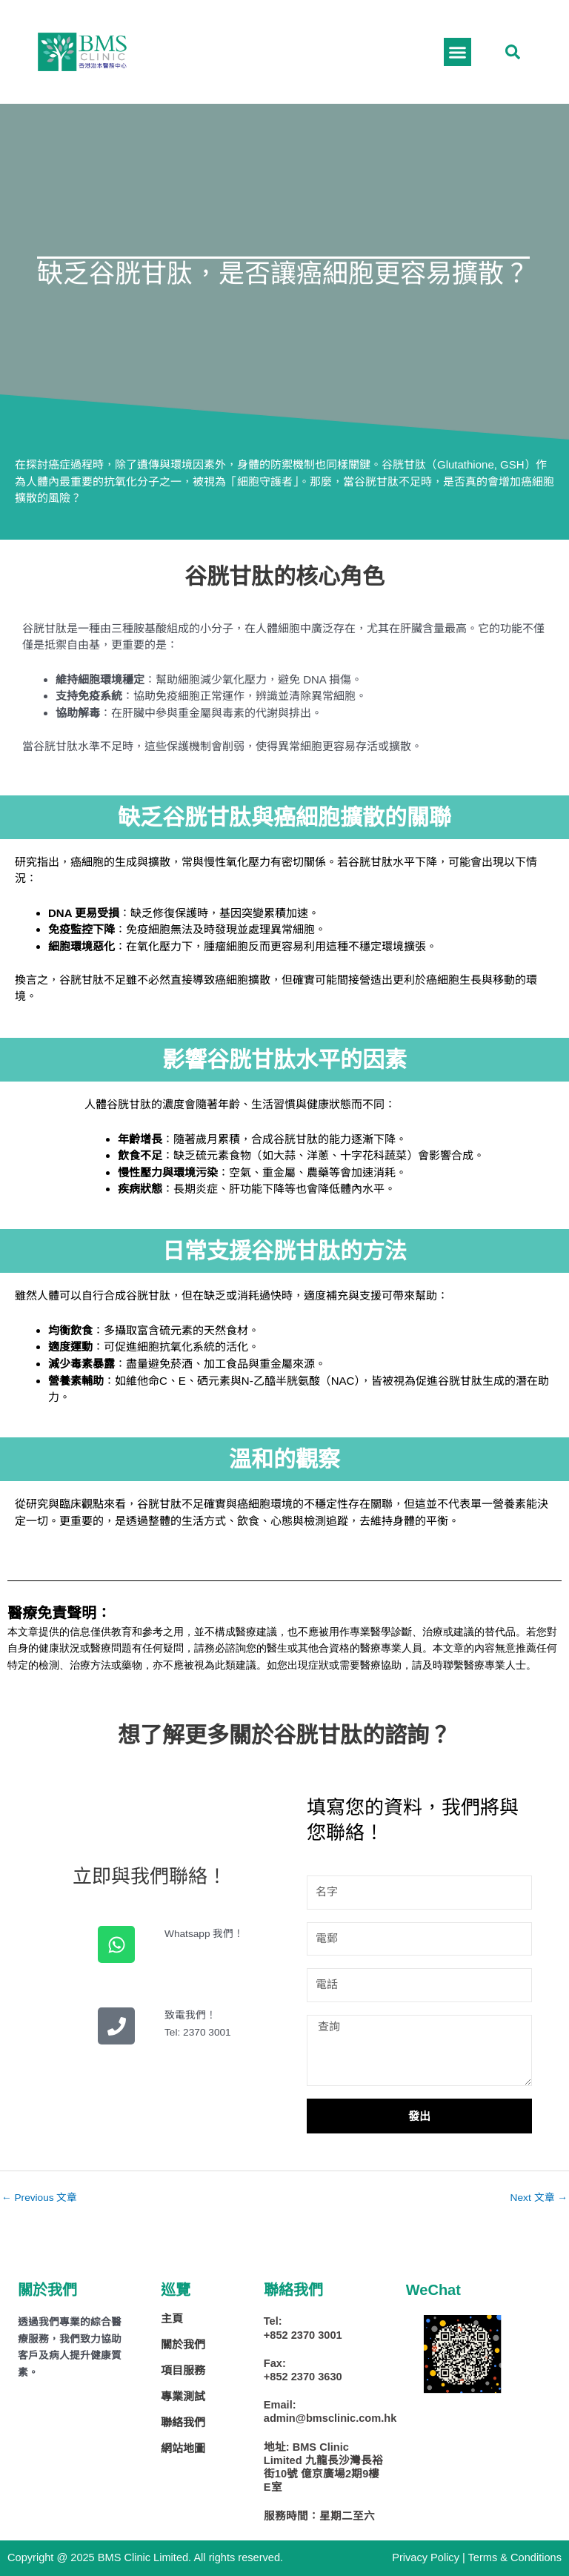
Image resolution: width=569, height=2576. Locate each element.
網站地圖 (183, 2448)
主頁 (172, 2318)
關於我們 (183, 2344)
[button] (513, 52)
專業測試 (183, 2396)
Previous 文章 (39, 2197)
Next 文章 (539, 2197)
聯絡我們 (183, 2422)
